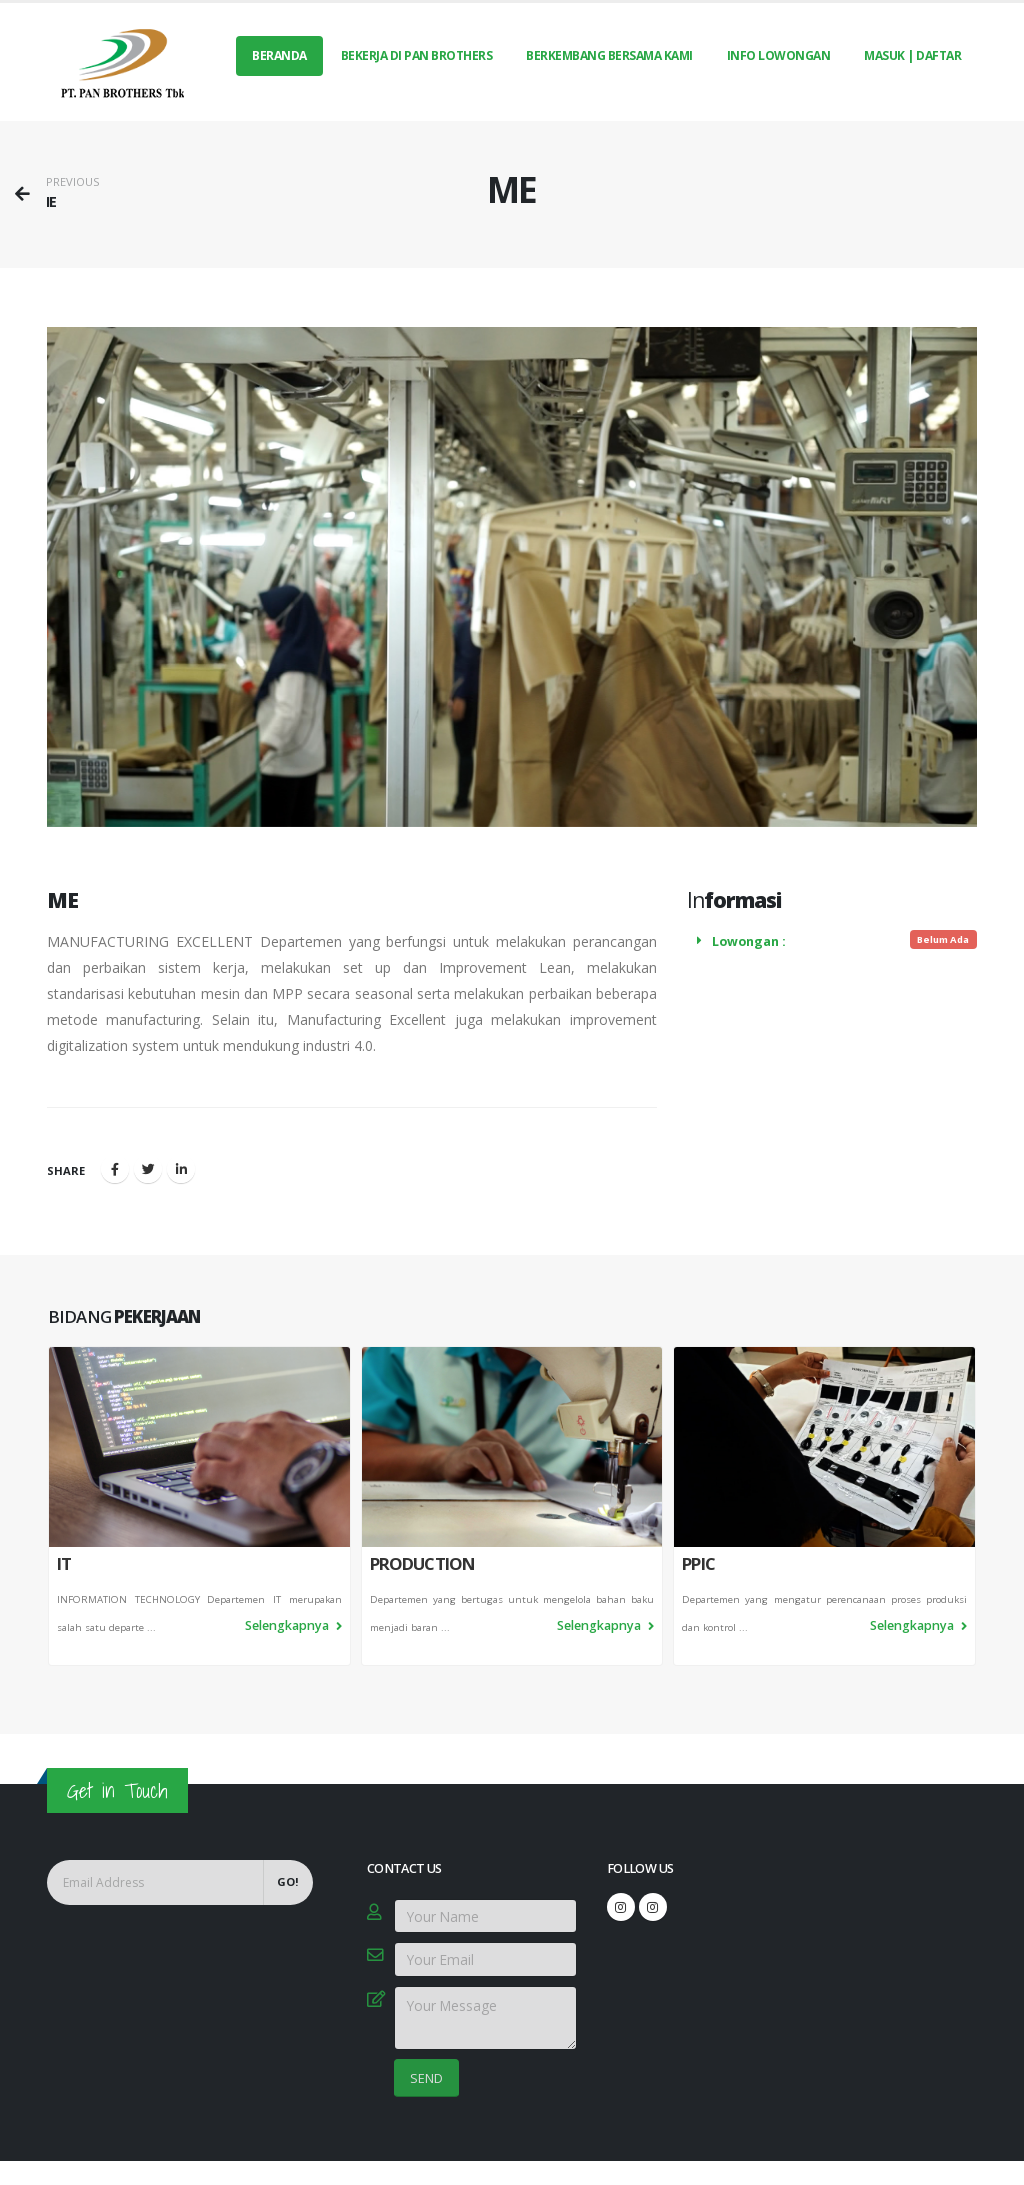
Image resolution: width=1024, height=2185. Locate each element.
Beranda (279, 55)
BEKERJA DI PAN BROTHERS (417, 55)
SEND (426, 2078)
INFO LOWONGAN (779, 55)
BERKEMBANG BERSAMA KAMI (609, 55)
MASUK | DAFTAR (912, 55)
